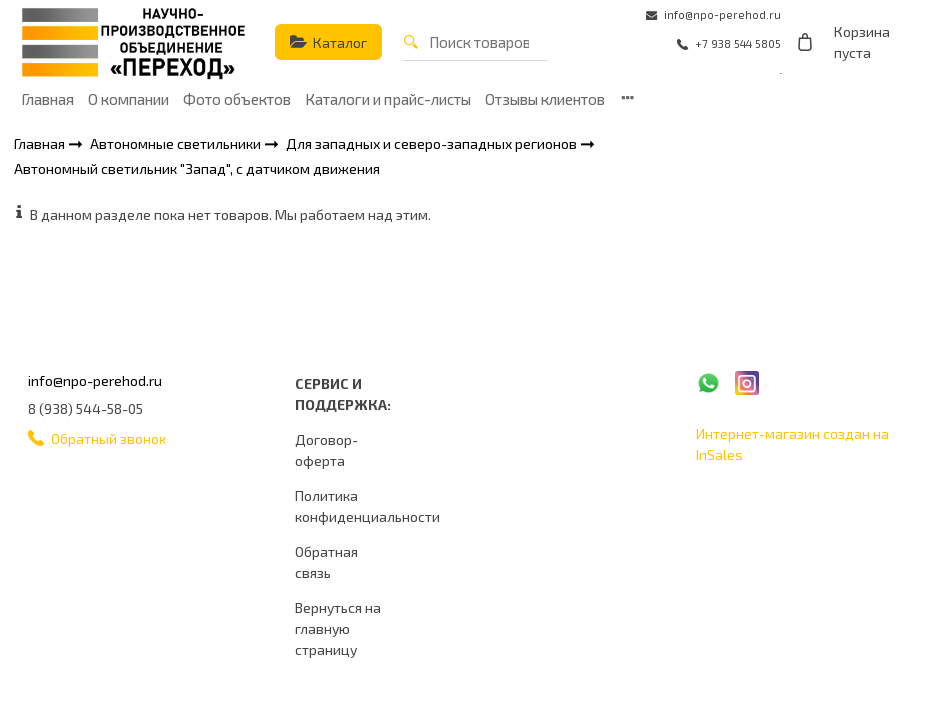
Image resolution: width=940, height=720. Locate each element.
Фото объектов (237, 99)
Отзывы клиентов (545, 99)
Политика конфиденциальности (367, 506)
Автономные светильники (177, 143)
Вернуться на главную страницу (338, 628)
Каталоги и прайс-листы (388, 99)
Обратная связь (326, 562)
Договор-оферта (326, 450)
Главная (47, 99)
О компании (128, 99)
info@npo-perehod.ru (95, 380)
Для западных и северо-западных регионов (433, 143)
